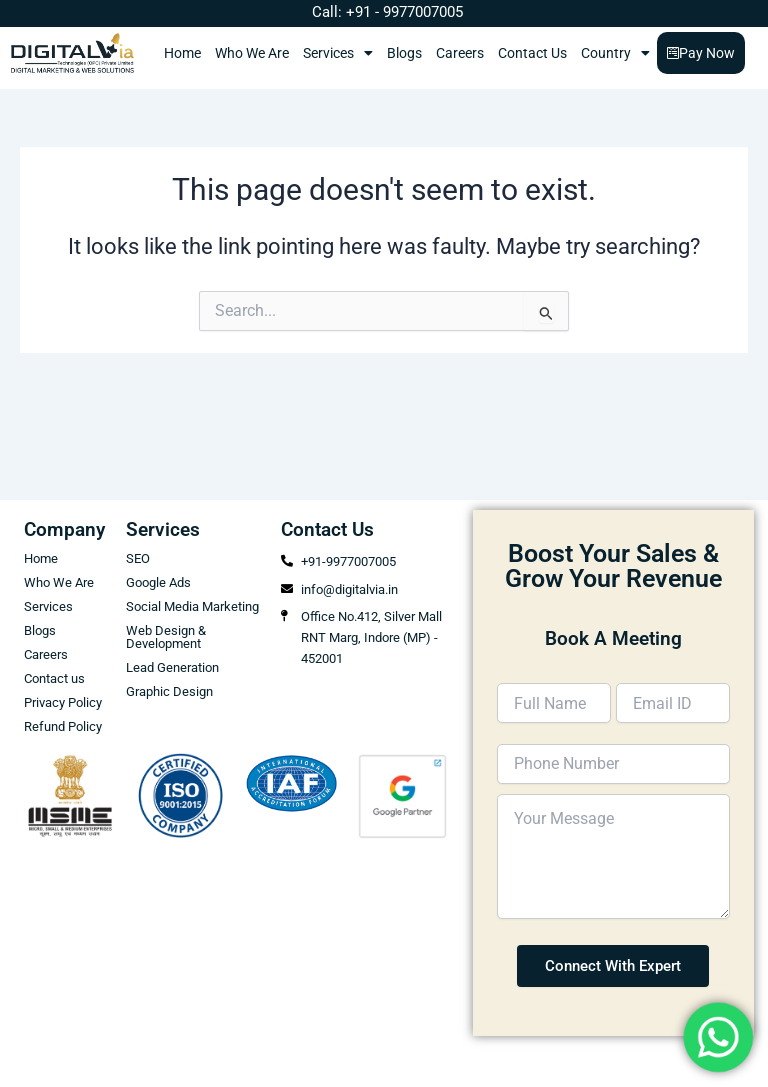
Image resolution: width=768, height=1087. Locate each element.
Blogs (404, 53)
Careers (460, 53)
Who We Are (252, 53)
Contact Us (532, 53)
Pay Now (701, 53)
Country (615, 53)
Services (338, 53)
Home (182, 53)
